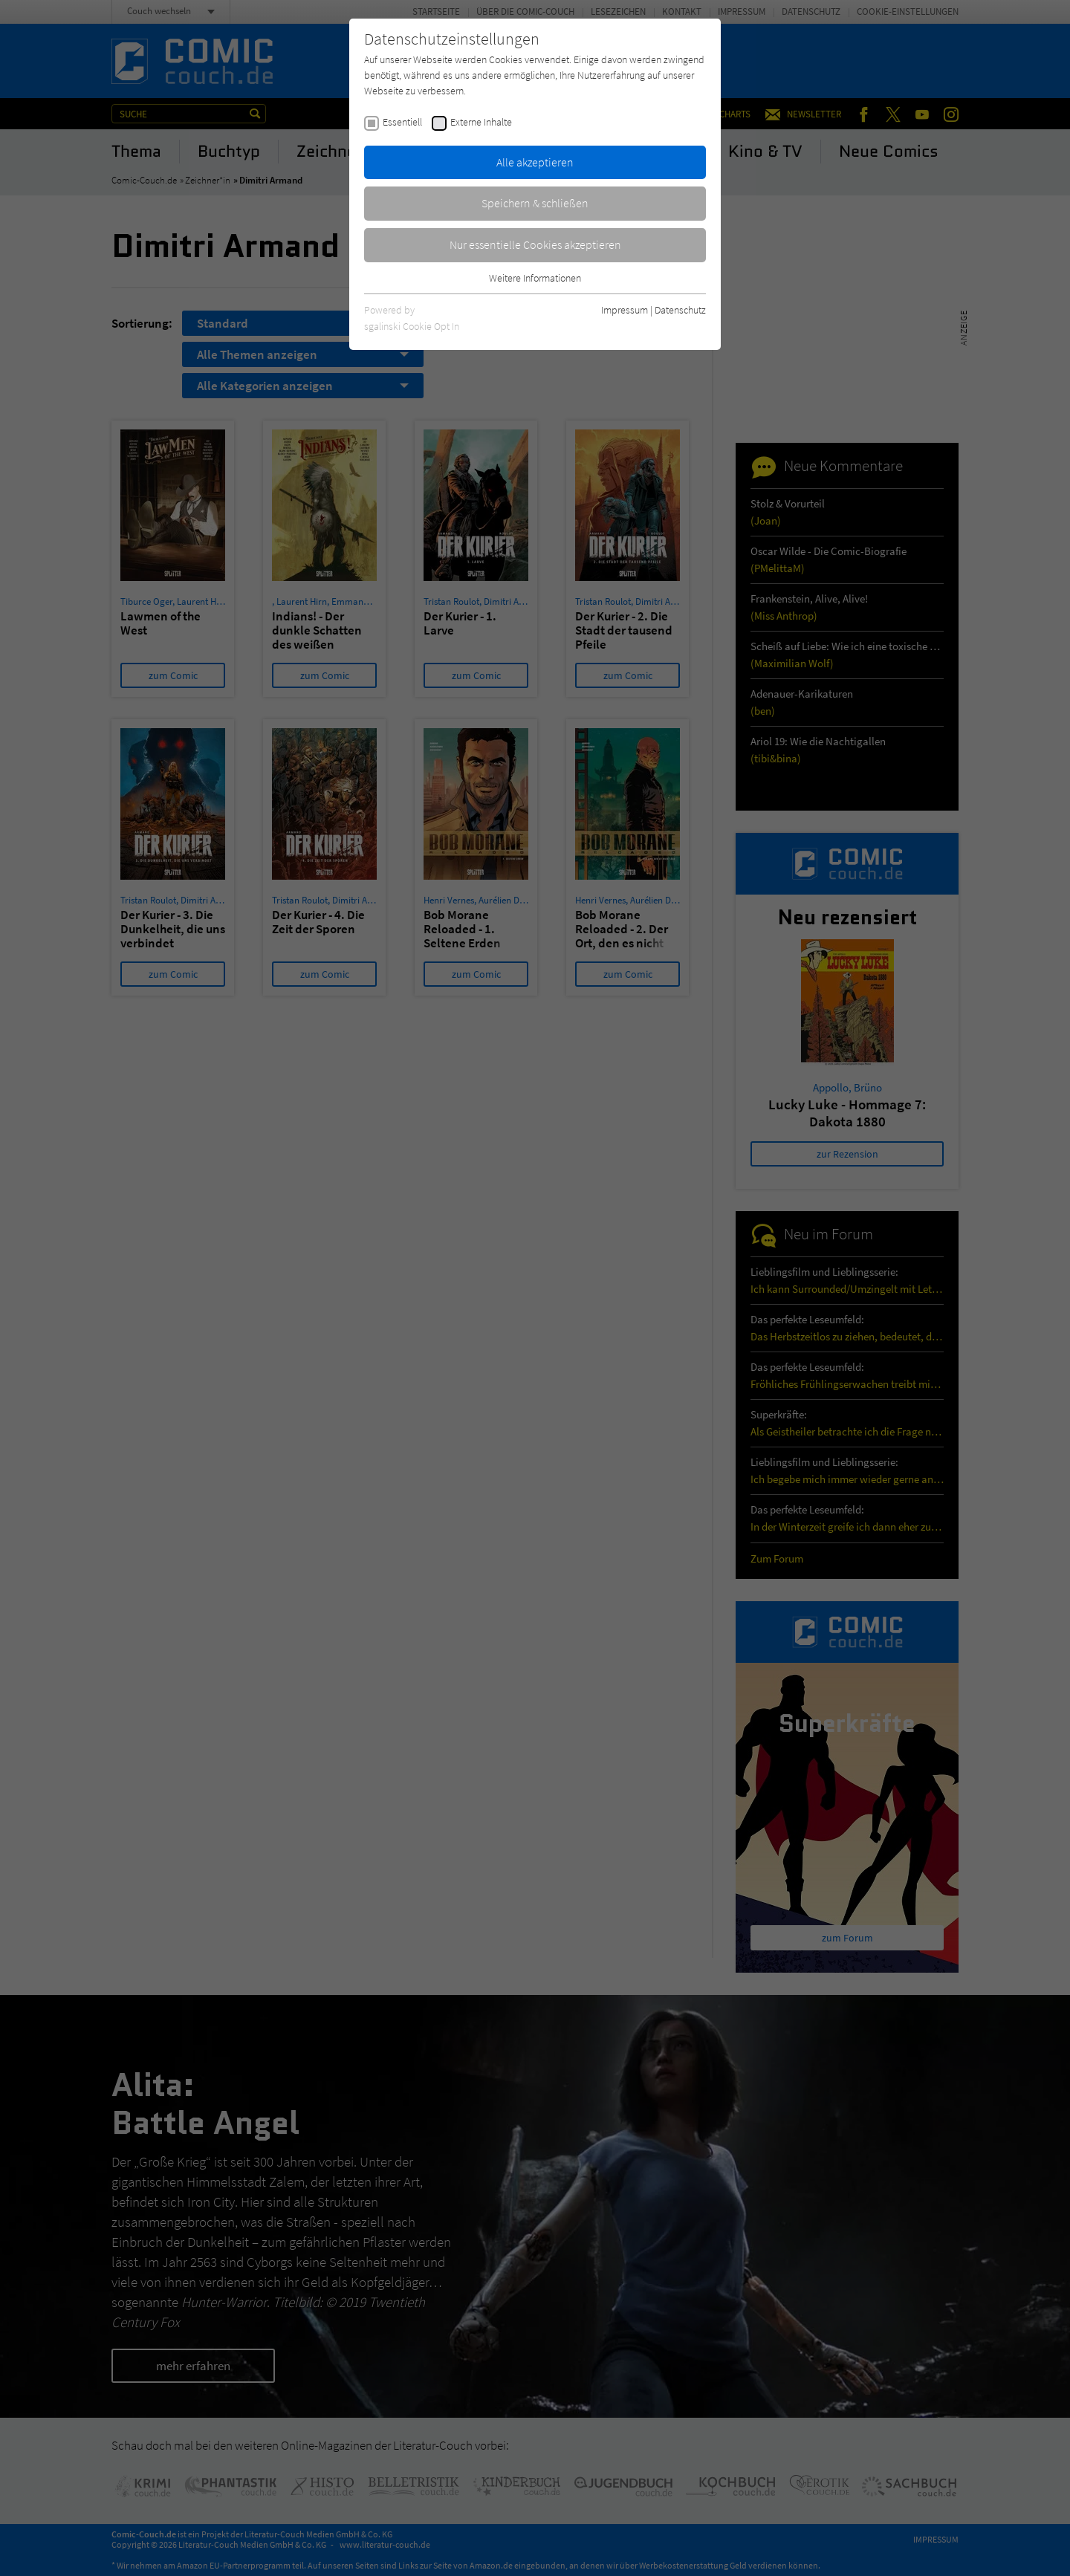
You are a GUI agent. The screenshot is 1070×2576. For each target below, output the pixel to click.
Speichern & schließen (535, 202)
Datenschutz (680, 310)
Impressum (624, 310)
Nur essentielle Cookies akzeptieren (535, 244)
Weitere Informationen (535, 278)
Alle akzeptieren (535, 162)
